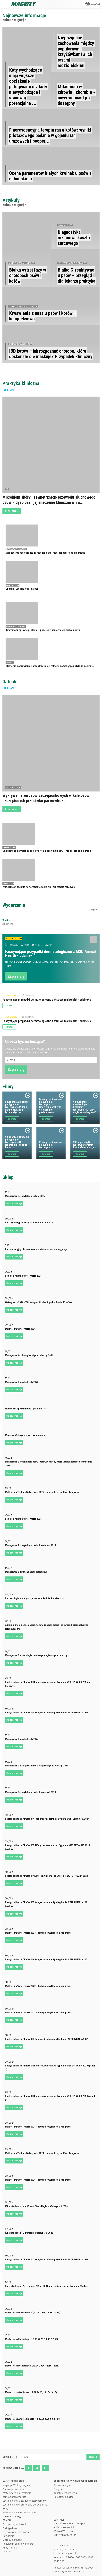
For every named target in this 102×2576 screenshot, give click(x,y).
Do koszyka (14, 1203)
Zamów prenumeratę (14, 2489)
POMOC (6, 2520)
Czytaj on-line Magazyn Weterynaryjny (24, 2500)
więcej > (95, 909)
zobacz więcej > (14, 20)
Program (58, 2489)
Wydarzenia (13, 905)
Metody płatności (12, 2539)
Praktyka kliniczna (20, 383)
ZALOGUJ (95, 3)
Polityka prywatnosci (14, 2524)
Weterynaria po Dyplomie (16, 2492)
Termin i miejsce (62, 2485)
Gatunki (10, 681)
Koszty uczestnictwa (65, 2492)
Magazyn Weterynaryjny (16, 2485)
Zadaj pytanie (10, 2528)
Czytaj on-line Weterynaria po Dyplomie (24, 2504)
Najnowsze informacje (24, 15)
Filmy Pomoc (9, 2547)
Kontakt (6, 2551)
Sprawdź (9, 1005)
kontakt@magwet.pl (64, 2553)
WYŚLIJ (93, 2457)
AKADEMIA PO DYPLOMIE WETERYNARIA (75, 2481)
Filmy (7, 1086)
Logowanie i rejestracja (15, 2532)
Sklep (8, 1177)
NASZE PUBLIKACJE (13, 2481)
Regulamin (8, 2535)
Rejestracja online (63, 2496)
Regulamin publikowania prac (18, 2543)
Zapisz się (16, 976)
